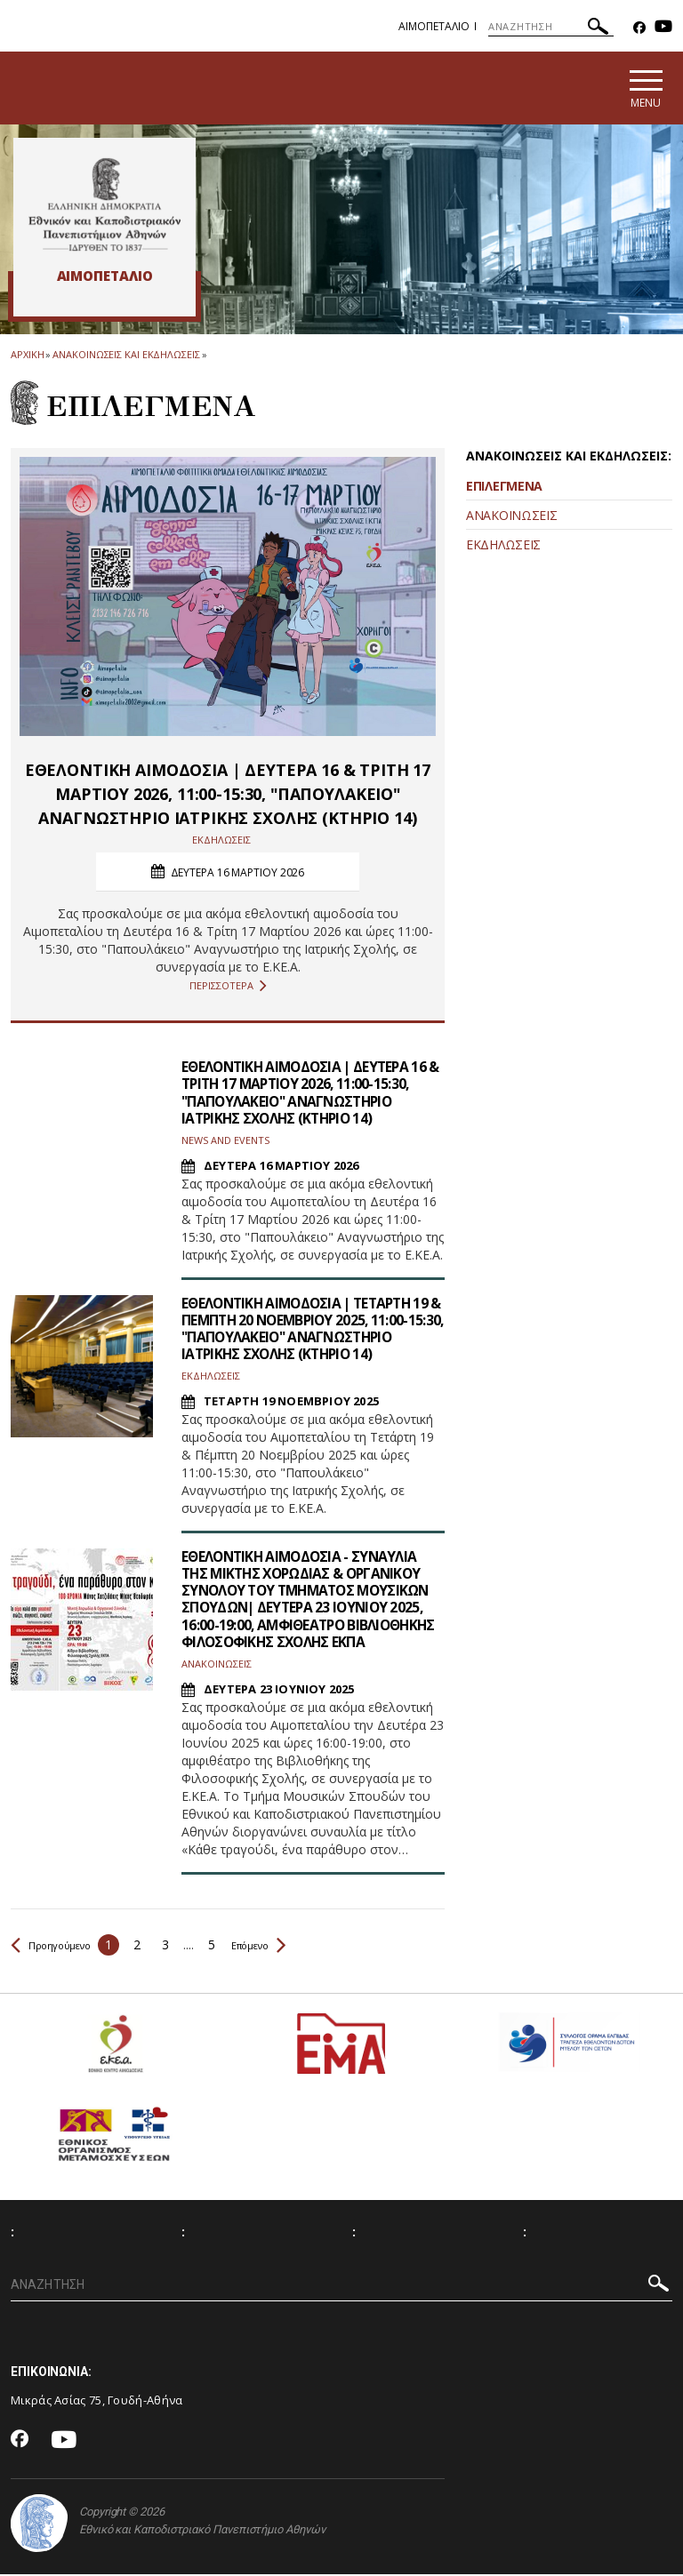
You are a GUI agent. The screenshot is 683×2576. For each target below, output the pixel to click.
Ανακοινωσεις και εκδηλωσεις (125, 355)
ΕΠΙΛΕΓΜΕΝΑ (504, 486)
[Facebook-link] (639, 28)
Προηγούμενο (59, 1945)
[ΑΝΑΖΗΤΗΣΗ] (551, 26)
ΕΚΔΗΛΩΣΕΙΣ (503, 545)
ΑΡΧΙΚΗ (27, 355)
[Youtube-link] (663, 28)
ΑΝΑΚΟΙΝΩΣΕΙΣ (511, 516)
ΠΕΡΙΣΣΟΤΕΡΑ (228, 987)
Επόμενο (281, 1945)
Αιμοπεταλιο (434, 26)
